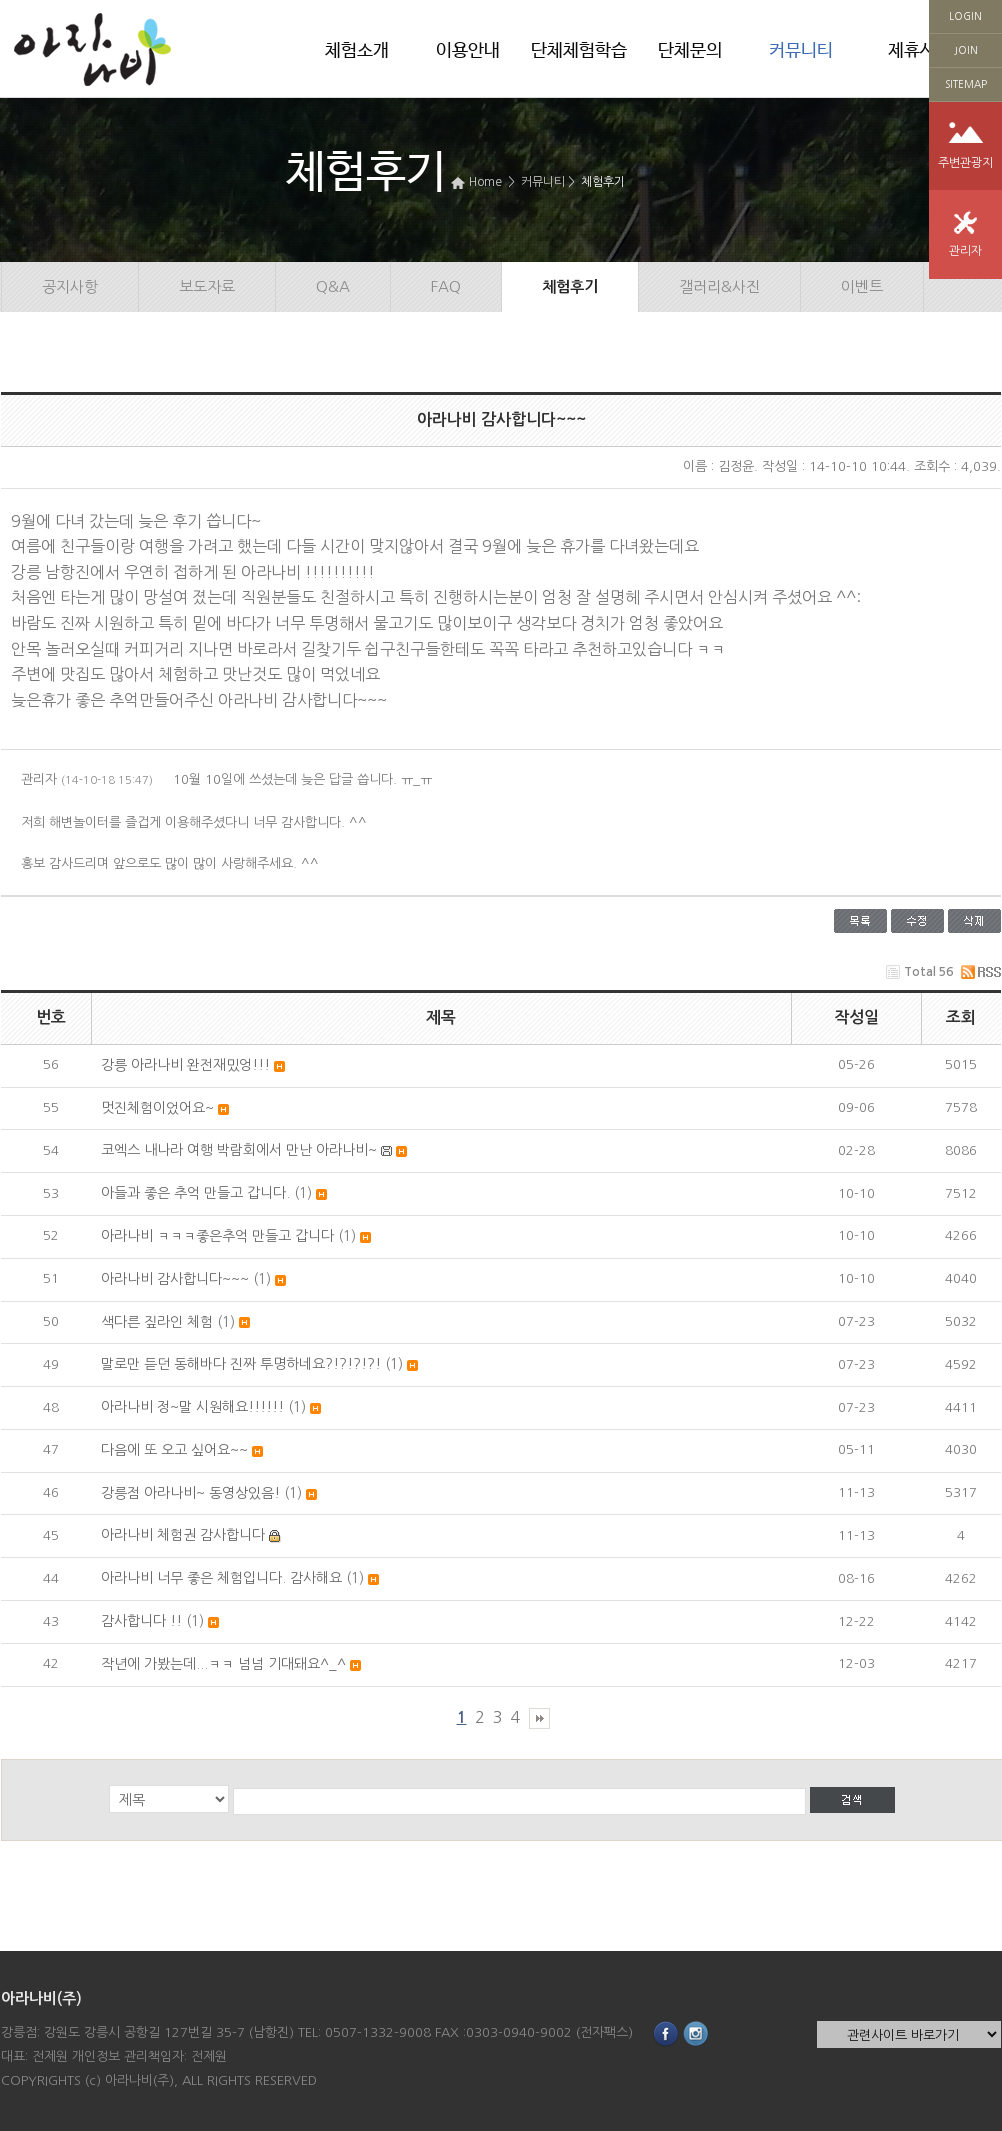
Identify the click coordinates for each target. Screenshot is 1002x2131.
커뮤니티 (801, 51)
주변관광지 (965, 163)
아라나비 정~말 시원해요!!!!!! (192, 1407)
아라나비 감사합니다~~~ (175, 1279)
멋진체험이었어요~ (157, 1108)
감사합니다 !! (141, 1621)
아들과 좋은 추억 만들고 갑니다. (195, 1193)
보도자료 (207, 286)
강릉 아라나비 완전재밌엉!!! (185, 1065)
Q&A (333, 286)
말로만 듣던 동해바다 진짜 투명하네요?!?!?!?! (241, 1364)
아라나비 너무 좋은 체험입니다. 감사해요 (221, 1578)
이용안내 (468, 51)
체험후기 (603, 182)
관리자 (965, 251)
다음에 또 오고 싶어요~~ (174, 1450)
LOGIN (965, 16)
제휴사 (912, 51)
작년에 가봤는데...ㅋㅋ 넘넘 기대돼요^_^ (223, 1664)
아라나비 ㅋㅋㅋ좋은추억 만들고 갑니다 (217, 1236)
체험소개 (357, 51)
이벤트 (862, 286)
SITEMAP (966, 84)
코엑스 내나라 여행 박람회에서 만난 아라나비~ (239, 1150)
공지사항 (70, 286)
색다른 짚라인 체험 (157, 1322)
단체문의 (690, 51)
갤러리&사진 (719, 286)
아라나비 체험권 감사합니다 (183, 1535)
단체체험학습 (579, 51)
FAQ (446, 286)
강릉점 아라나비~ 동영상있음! (190, 1493)
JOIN (966, 50)
